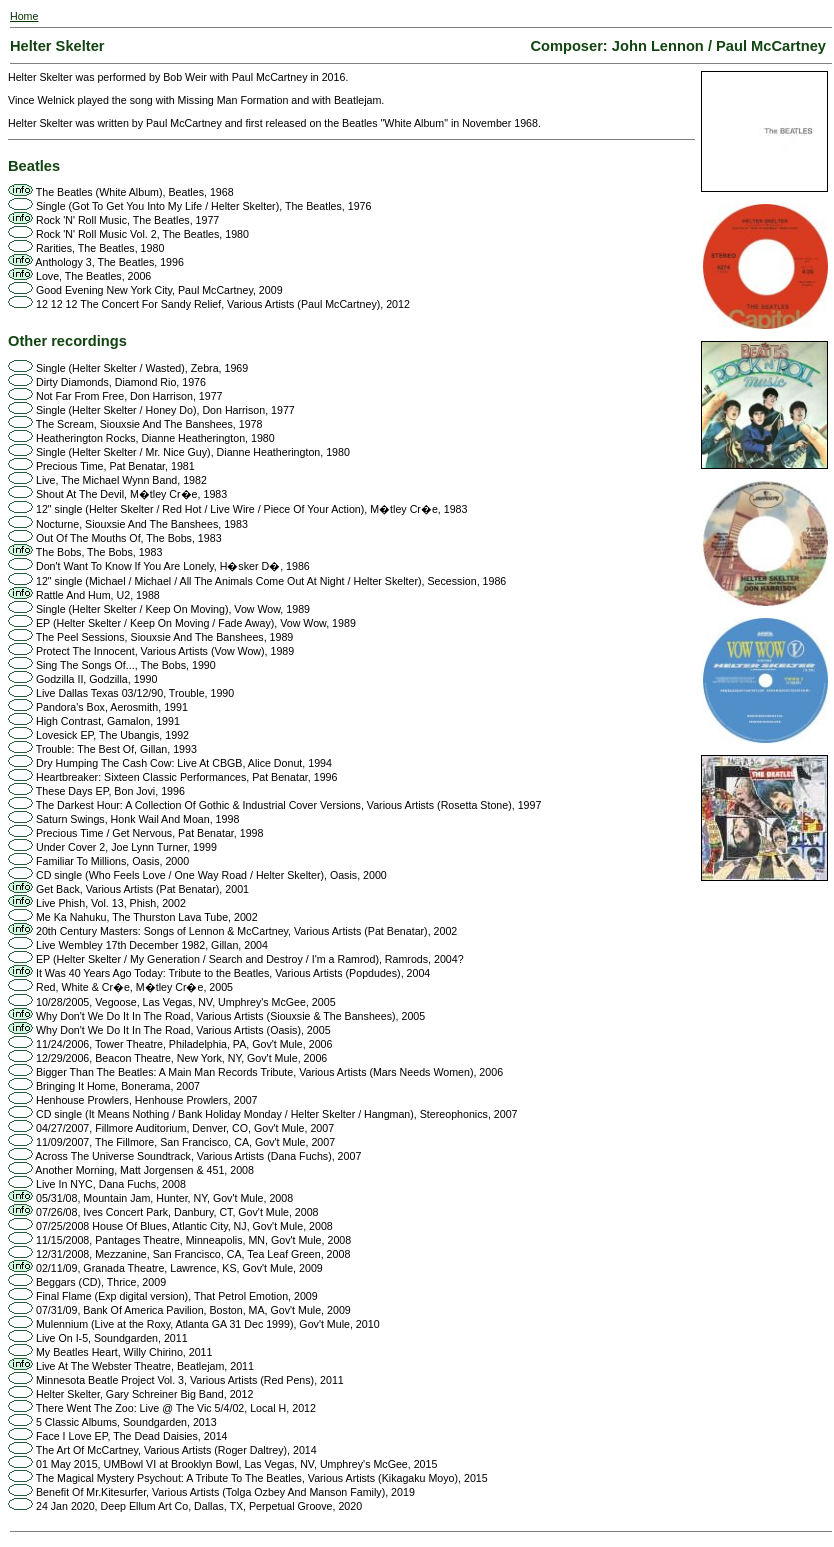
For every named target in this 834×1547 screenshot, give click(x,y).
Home (24, 16)
